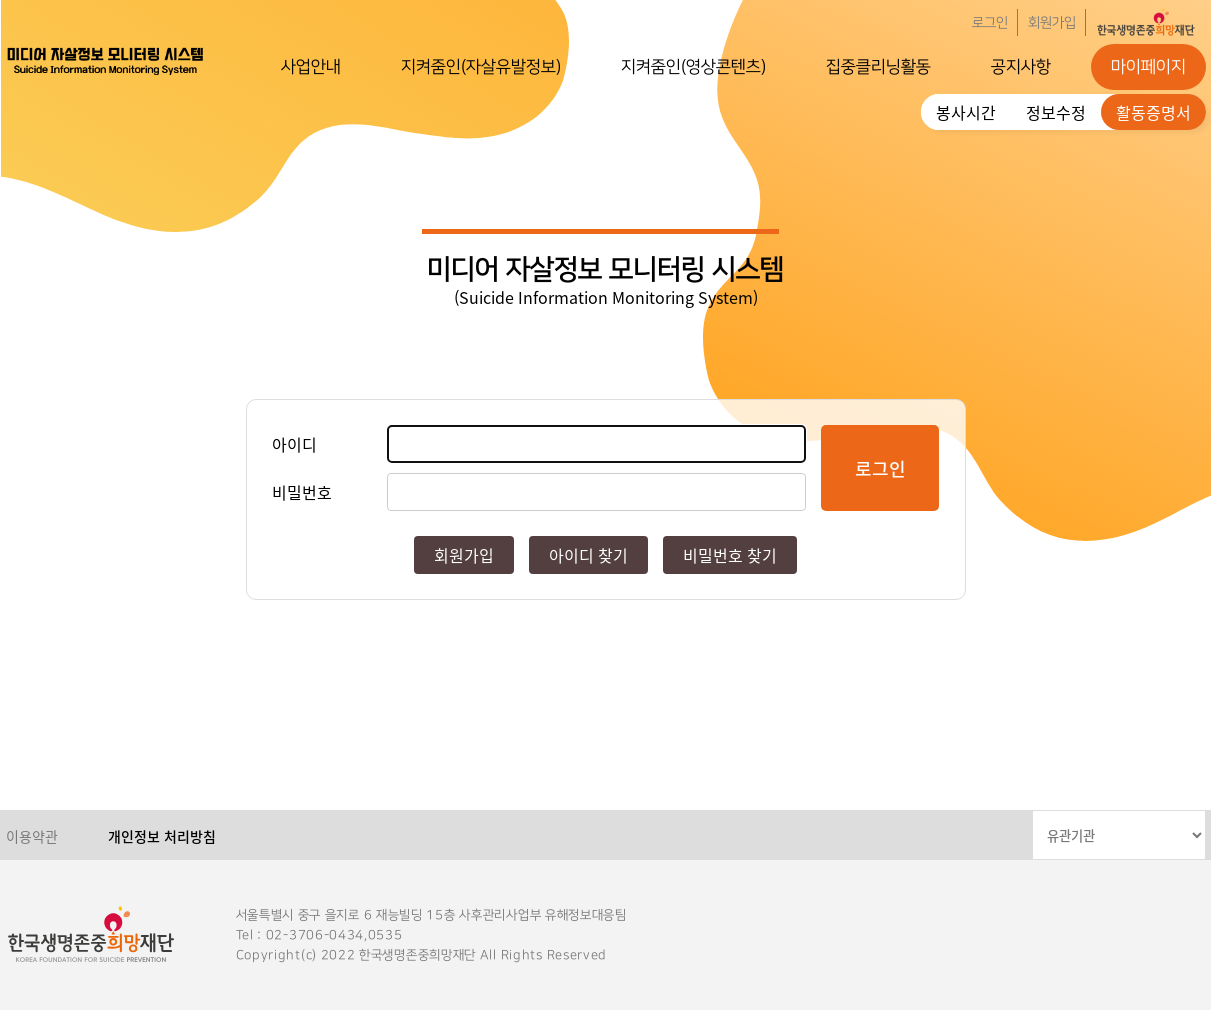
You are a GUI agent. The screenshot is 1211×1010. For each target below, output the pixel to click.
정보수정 (1056, 112)
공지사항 (1021, 67)
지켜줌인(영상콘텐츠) (693, 67)
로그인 (990, 23)
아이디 (294, 444)
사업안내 (311, 67)
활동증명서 (1153, 112)
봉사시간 (966, 112)
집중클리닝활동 (878, 67)
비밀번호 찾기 (730, 555)
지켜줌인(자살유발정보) (481, 67)
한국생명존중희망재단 (106, 60)
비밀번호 (302, 492)
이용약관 (32, 836)
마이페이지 (1148, 67)
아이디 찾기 (588, 555)
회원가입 (1052, 23)
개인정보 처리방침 (162, 836)
